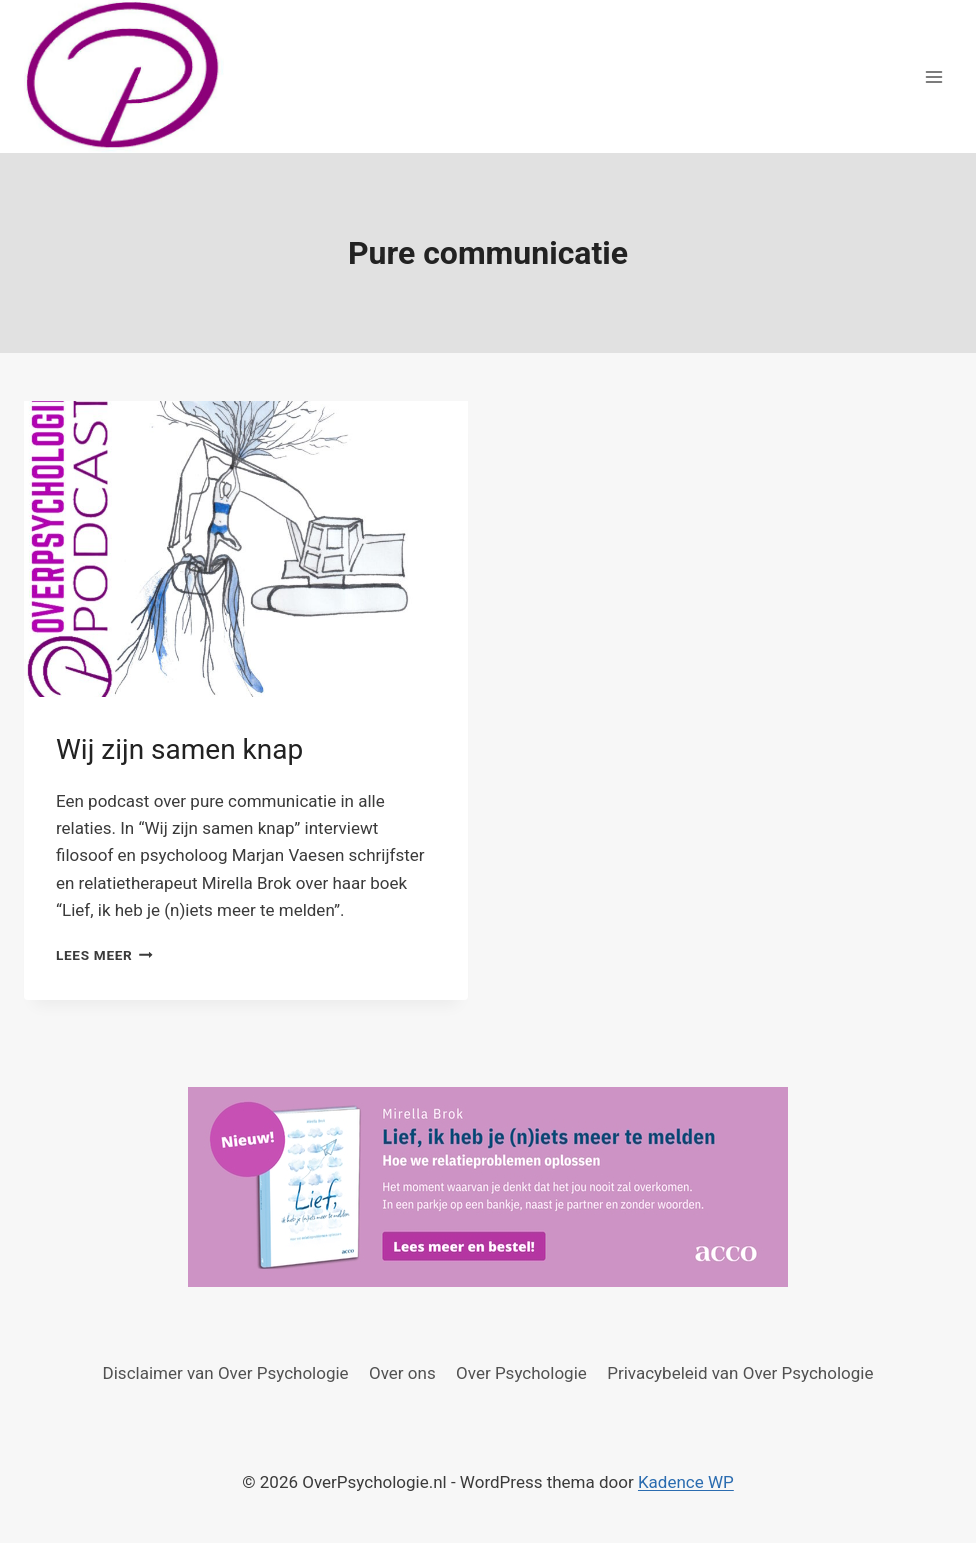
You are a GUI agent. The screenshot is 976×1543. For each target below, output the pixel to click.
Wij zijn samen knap (179, 749)
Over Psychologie (521, 1373)
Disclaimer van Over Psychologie (226, 1373)
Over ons (402, 1373)
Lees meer (104, 955)
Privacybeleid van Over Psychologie (740, 1373)
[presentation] (246, 549)
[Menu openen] (933, 76)
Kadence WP (686, 1482)
